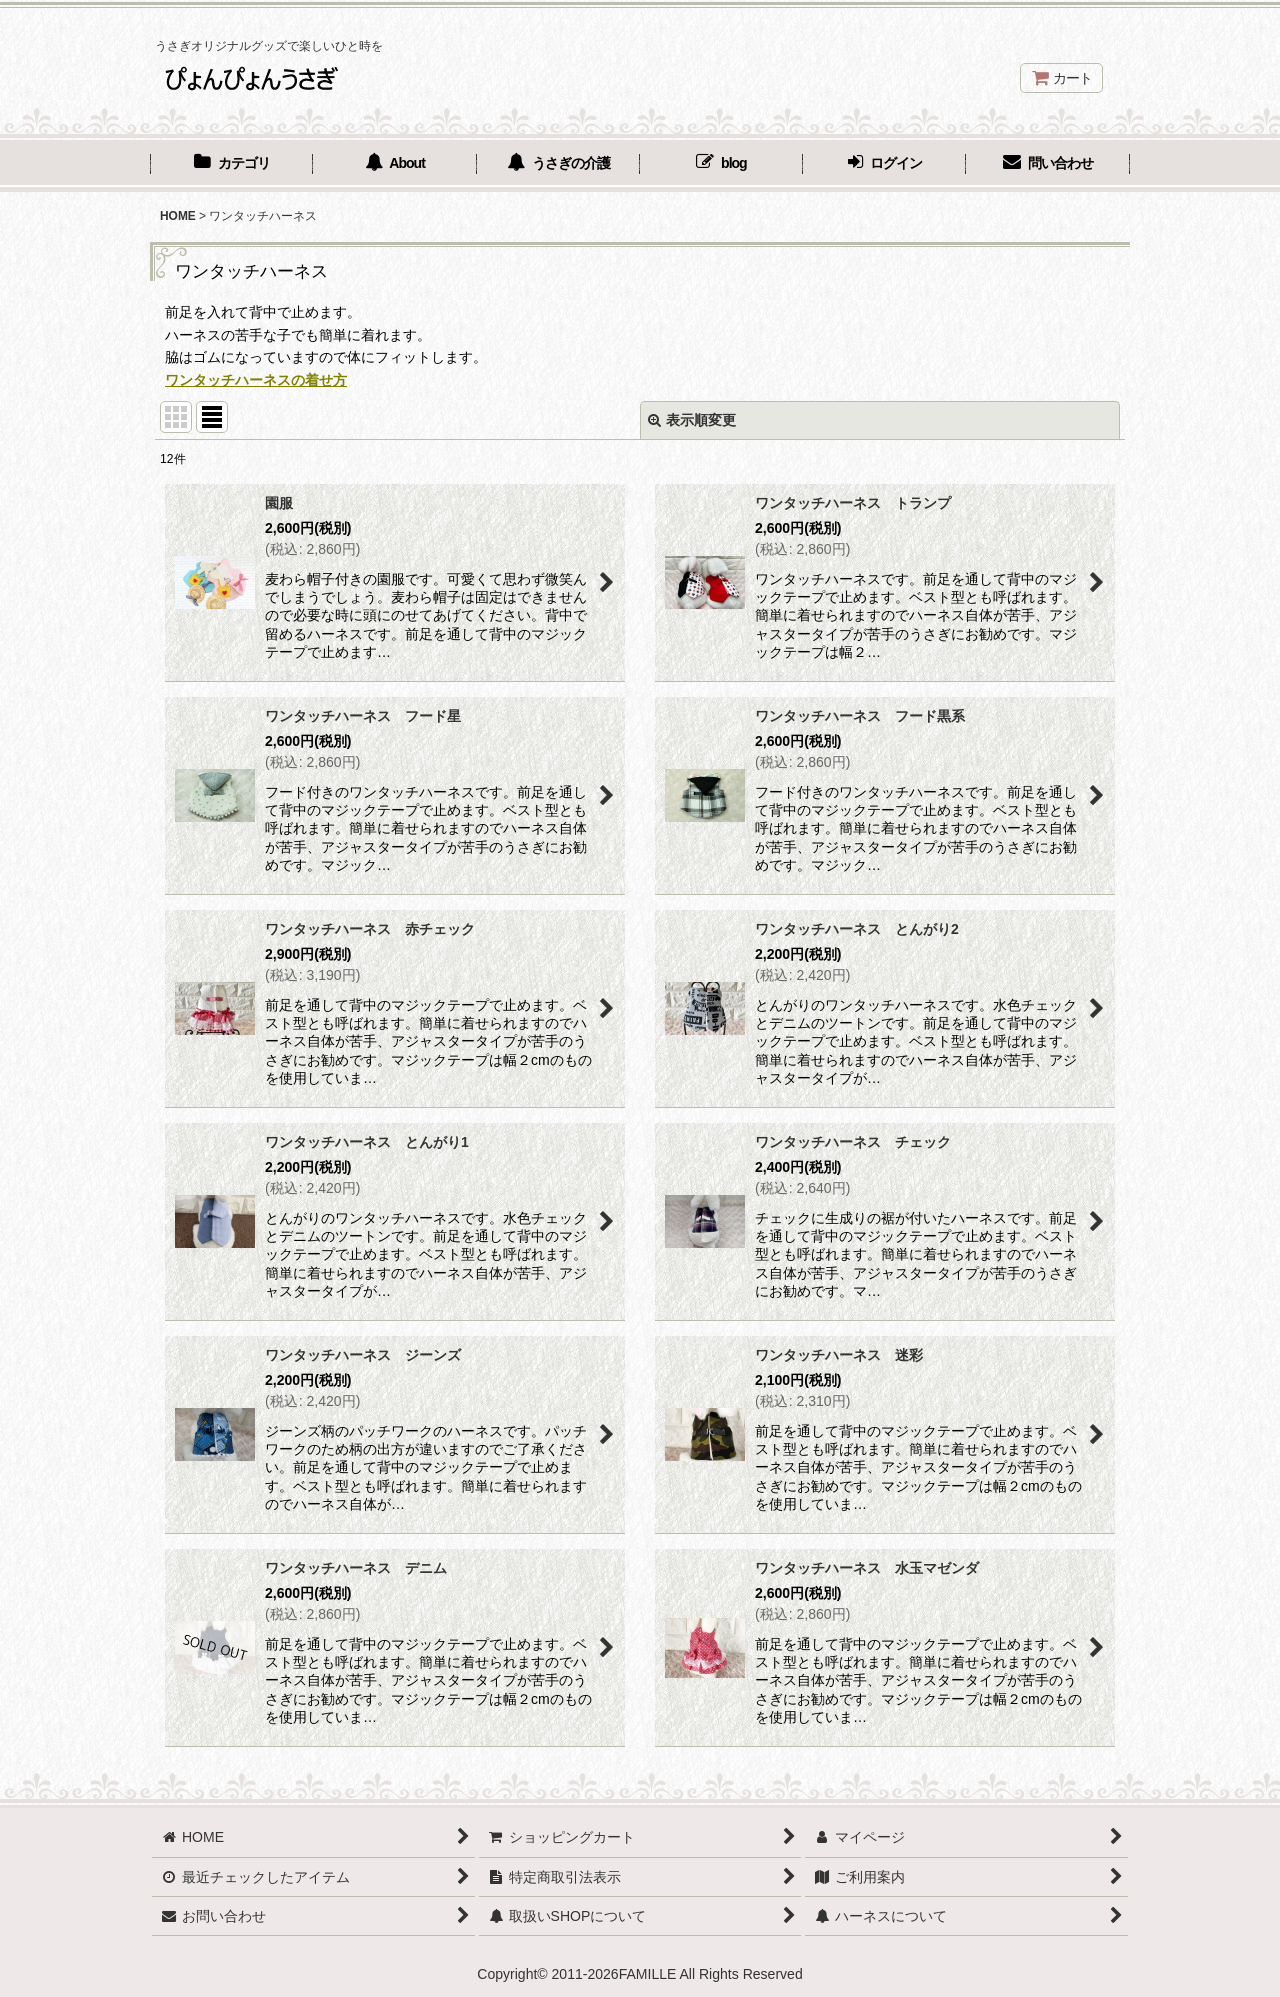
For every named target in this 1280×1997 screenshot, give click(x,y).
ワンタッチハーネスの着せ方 (256, 380)
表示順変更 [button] (692, 420)
